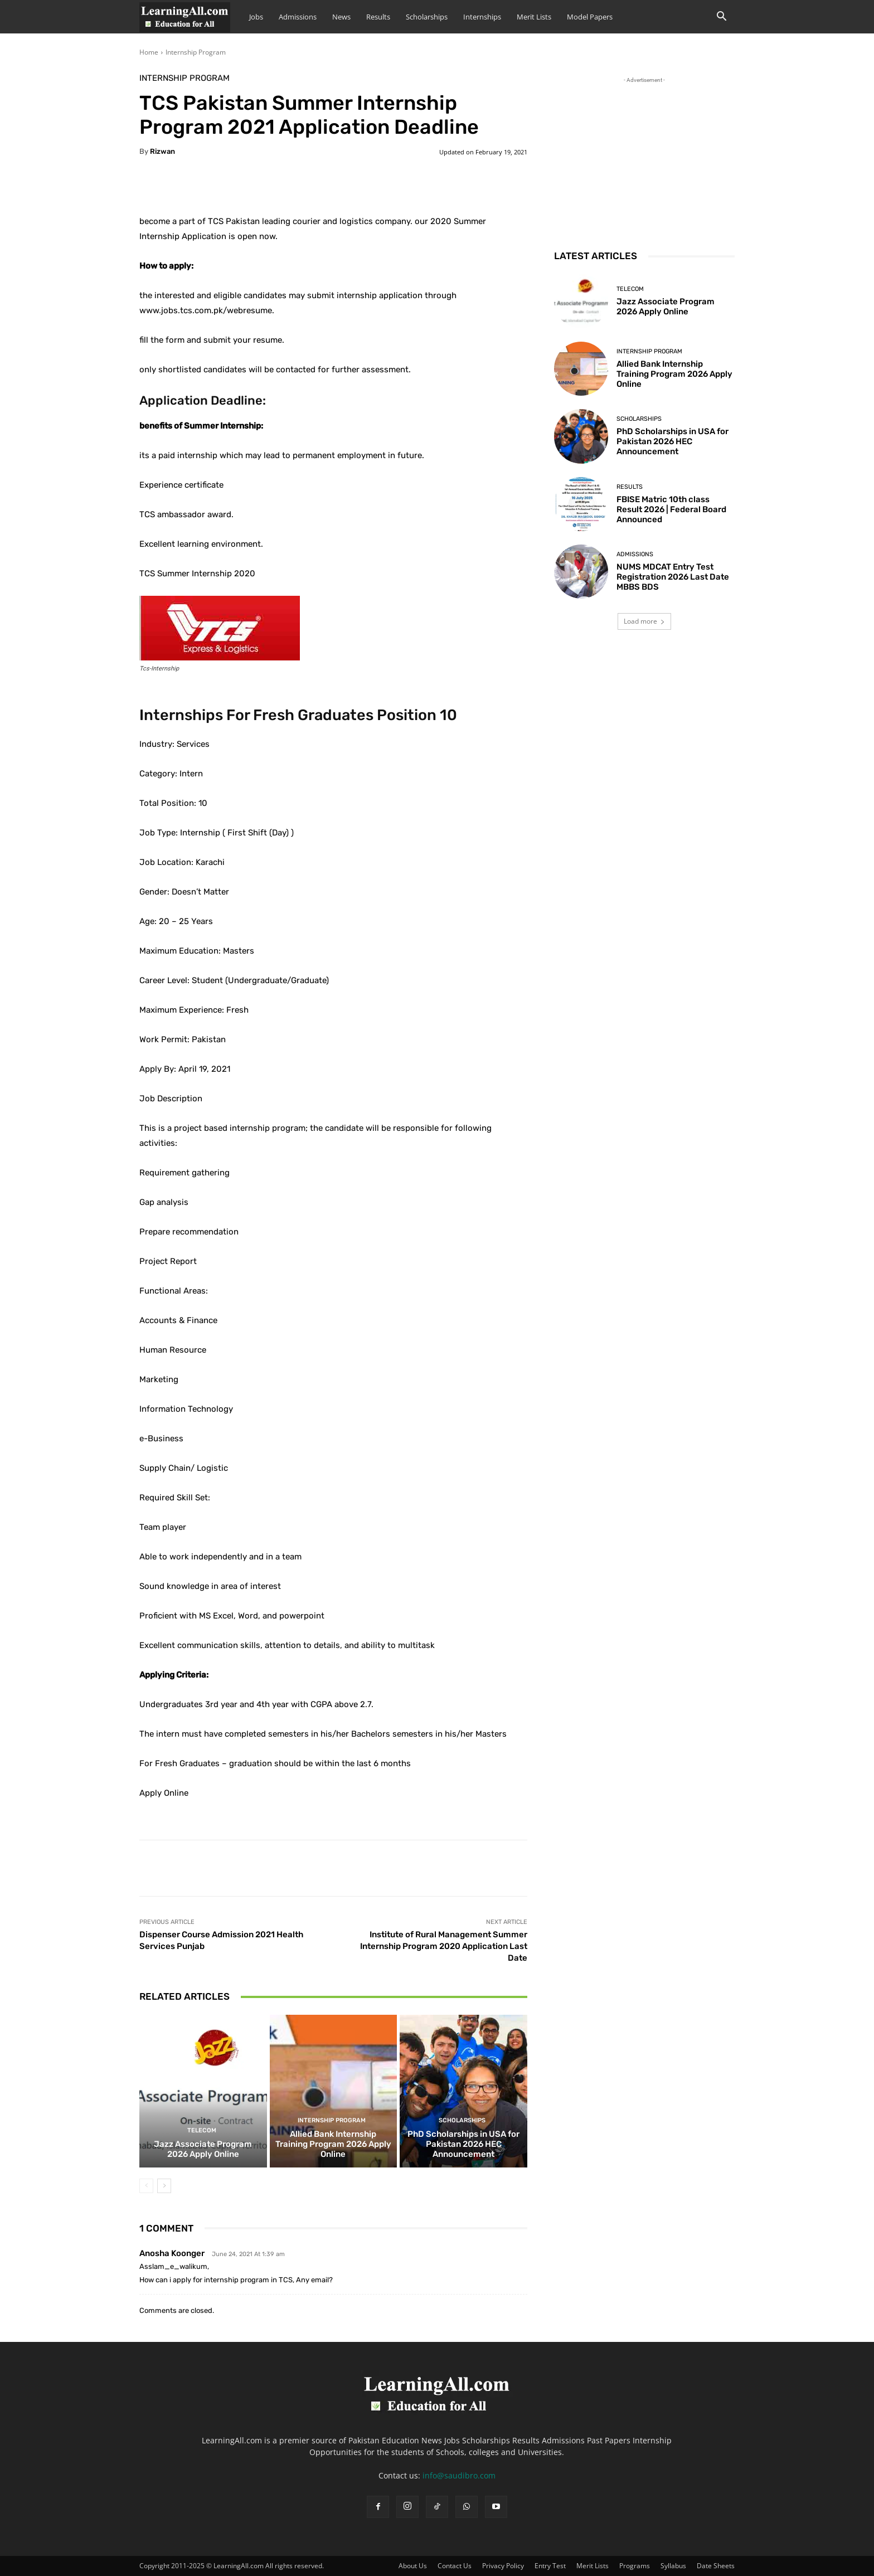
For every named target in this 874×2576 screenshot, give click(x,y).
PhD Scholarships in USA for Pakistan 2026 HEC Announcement (463, 2145)
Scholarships (427, 17)
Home (148, 52)
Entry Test (550, 2565)
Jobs (256, 17)
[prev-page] (146, 2186)
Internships (482, 17)
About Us (413, 2565)
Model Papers (590, 17)
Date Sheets (716, 2565)
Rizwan (162, 151)
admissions (634, 554)
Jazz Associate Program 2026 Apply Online (203, 2150)
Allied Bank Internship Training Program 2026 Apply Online (333, 2145)
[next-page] (164, 2186)
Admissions (298, 17)
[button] (721, 17)
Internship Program (196, 52)
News (341, 17)
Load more (644, 621)
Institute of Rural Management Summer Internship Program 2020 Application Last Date (443, 1946)
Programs (634, 2565)
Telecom (201, 2131)
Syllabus (673, 2565)
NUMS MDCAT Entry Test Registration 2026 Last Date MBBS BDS (672, 577)
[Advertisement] (644, 155)
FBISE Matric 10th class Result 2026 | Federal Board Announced (671, 509)
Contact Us (455, 2565)
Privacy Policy (503, 2565)
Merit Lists (534, 17)
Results (378, 17)
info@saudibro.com (459, 2475)
